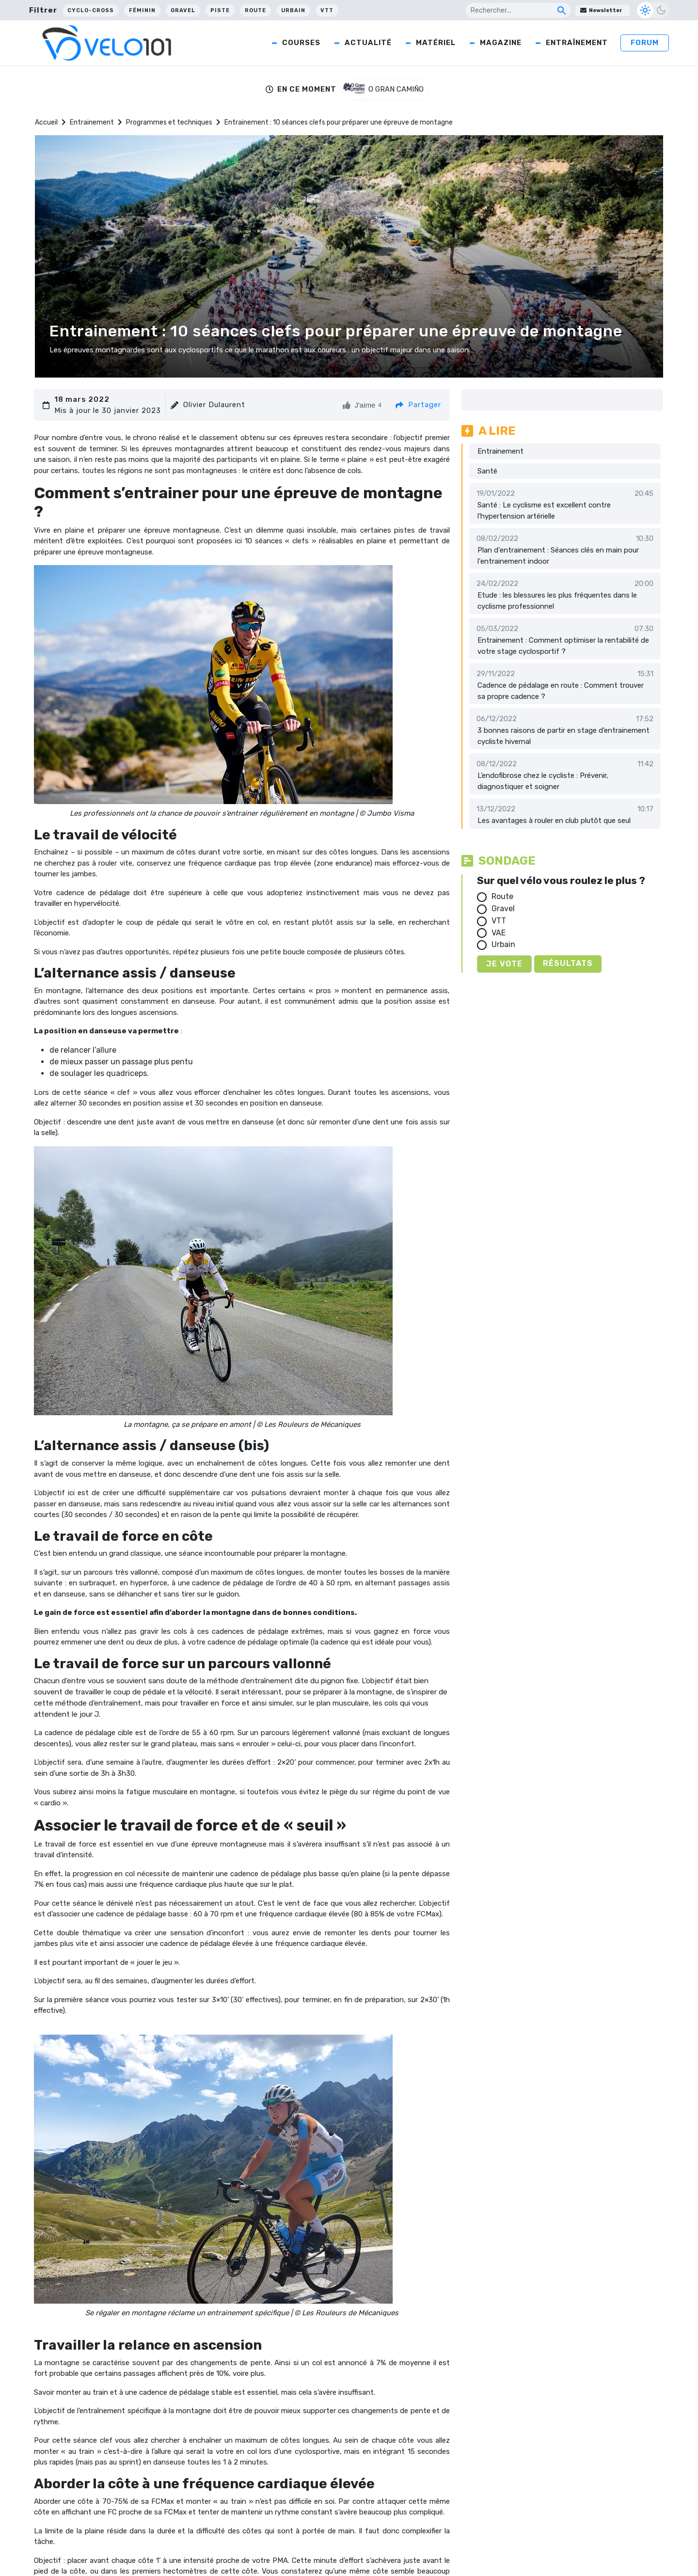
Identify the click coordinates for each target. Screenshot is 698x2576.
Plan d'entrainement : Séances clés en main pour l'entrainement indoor (558, 556)
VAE (499, 932)
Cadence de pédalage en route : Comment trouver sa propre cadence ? (560, 691)
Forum (645, 42)
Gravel (183, 10)
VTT (326, 10)
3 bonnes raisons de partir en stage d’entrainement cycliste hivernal (563, 736)
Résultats (568, 963)
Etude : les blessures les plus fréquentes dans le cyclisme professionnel (557, 601)
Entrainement (92, 122)
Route (255, 10)
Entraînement (577, 42)
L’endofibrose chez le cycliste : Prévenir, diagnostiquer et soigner (542, 781)
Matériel (436, 42)
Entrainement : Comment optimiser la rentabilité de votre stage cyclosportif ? (563, 646)
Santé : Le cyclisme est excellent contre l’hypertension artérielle (544, 511)
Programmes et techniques (169, 122)
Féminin (142, 10)
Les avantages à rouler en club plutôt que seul (554, 820)
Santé (487, 471)
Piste (220, 10)
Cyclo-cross (90, 10)
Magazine (501, 42)
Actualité (368, 42)
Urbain (293, 10)
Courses (301, 42)
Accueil (46, 122)
